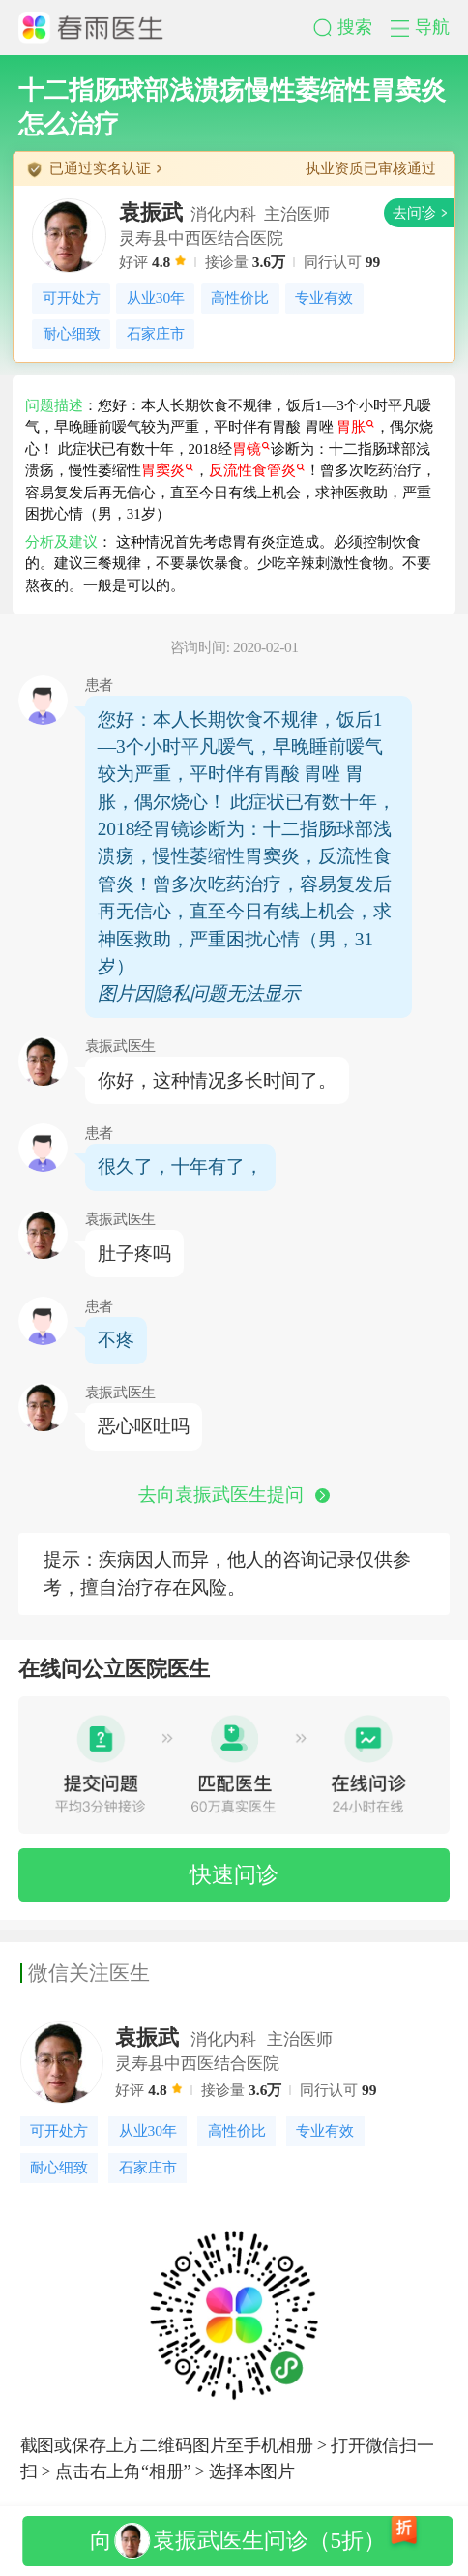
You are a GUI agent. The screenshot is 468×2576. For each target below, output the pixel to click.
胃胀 (355, 426)
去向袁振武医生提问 (234, 1494)
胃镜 (251, 449)
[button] (352, 27)
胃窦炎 (167, 470)
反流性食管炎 (257, 470)
